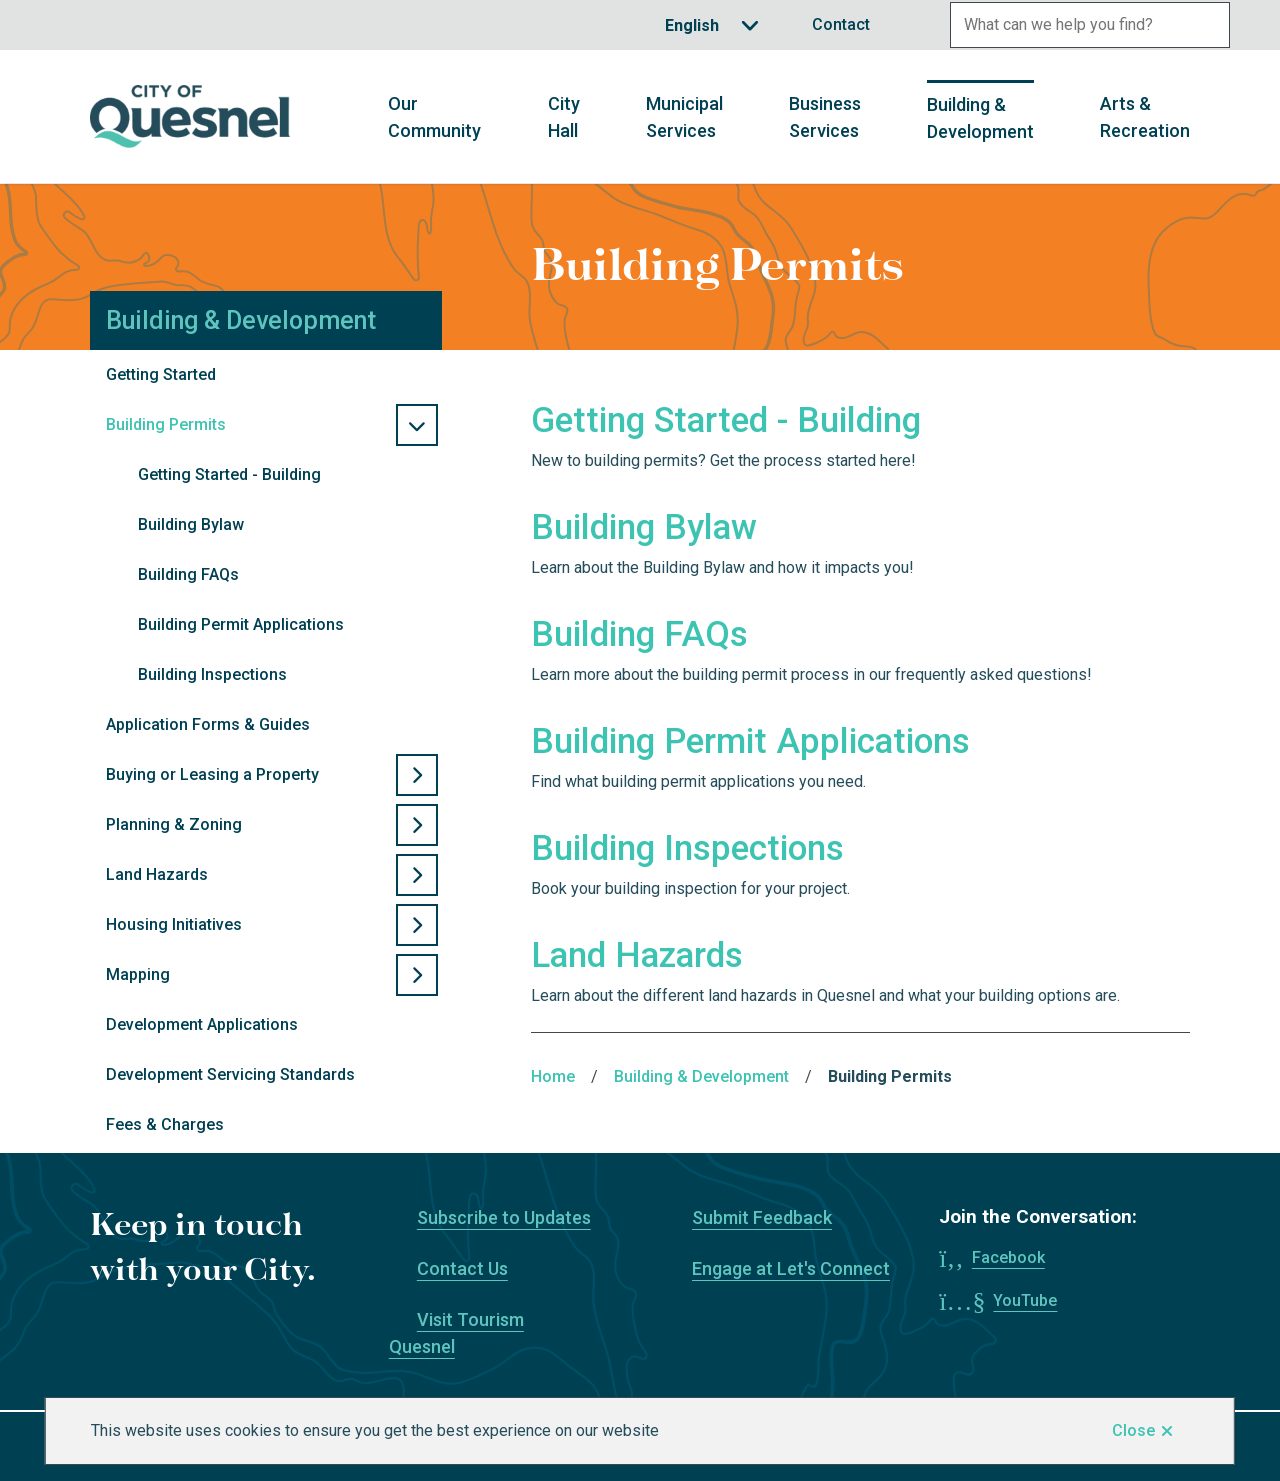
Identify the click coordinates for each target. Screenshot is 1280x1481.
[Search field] (1068, 25)
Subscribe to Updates (504, 1217)
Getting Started (161, 374)
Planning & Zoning (174, 824)
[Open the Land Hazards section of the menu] (417, 875)
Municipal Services (684, 117)
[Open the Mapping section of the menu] (417, 975)
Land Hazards (157, 874)
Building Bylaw (191, 524)
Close (1133, 1430)
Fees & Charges (165, 1124)
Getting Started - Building (229, 474)
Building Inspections (212, 674)
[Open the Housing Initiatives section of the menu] (417, 925)
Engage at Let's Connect (791, 1268)
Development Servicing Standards (230, 1074)
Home (553, 1076)
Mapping (138, 974)
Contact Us (462, 1268)
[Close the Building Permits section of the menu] (417, 425)
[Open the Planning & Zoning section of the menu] (417, 825)
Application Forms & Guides (208, 724)
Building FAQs (188, 574)
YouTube (1025, 1300)
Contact (841, 24)
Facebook (1008, 1257)
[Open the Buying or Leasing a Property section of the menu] (417, 775)
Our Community (434, 117)
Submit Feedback (762, 1217)
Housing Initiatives (174, 924)
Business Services (825, 117)
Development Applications (202, 1024)
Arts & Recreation (1145, 117)
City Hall (564, 117)
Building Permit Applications (241, 624)
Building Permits (166, 424)
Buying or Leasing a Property (212, 774)
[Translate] (712, 25)
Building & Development (980, 118)
